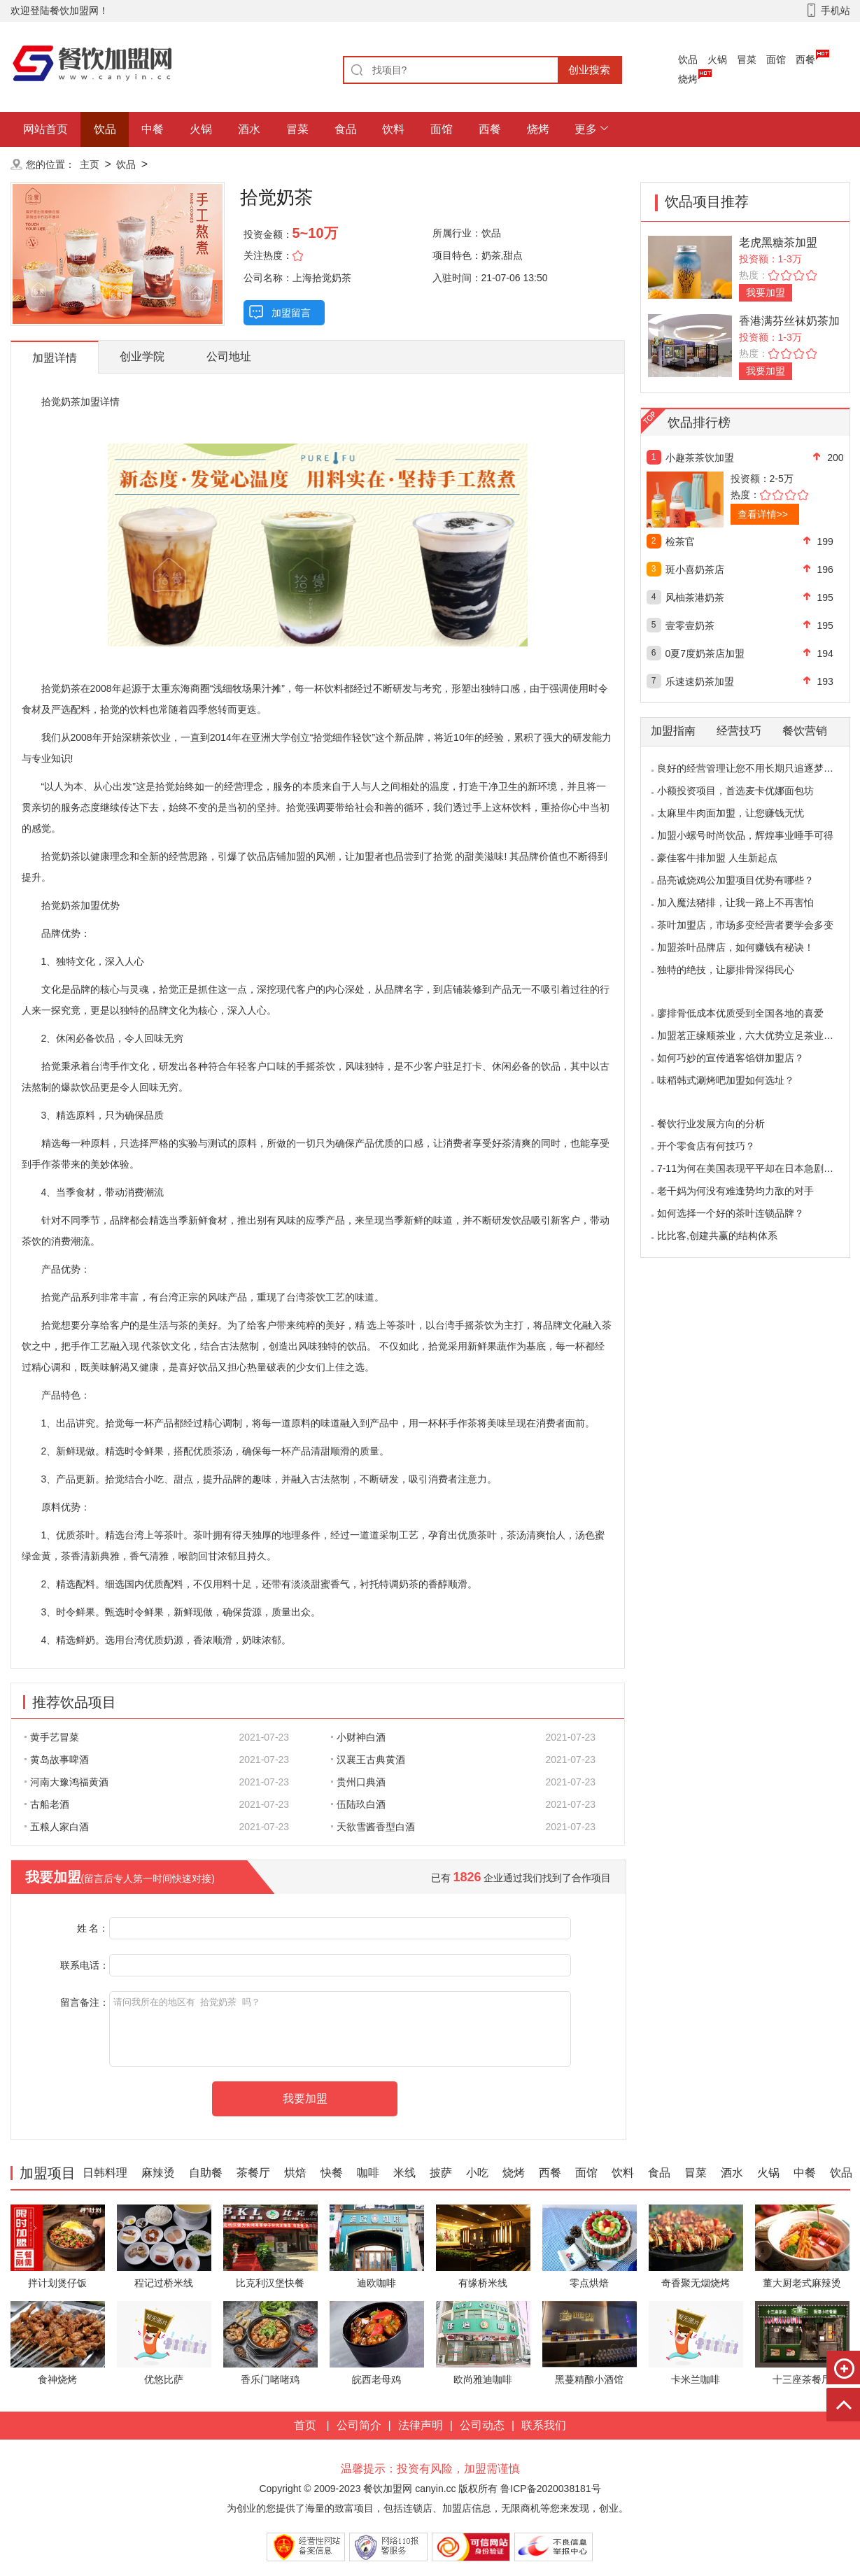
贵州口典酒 (358, 1782)
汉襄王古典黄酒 (368, 1759)
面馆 (776, 59)
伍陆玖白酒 (358, 1804)
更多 (585, 129)
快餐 (331, 2173)
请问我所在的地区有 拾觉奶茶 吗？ (340, 2029)
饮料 (393, 129)
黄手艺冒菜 (51, 1737)
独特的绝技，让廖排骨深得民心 (725, 969)
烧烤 (688, 79)
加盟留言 (291, 312)
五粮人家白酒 (56, 1826)
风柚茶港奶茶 (694, 597)
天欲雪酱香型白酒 (373, 1826)
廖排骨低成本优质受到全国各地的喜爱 (740, 1013)
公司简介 (359, 2425)
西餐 (805, 59)
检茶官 (680, 541)
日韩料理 (105, 2173)
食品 (345, 129)
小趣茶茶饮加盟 (699, 457)
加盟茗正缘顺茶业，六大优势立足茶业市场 (750, 1035)
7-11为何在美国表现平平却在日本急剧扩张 (750, 1168)
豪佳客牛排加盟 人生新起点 (717, 857)
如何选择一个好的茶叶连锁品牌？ (730, 1213)
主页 (89, 164)
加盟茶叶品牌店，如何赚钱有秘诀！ (735, 947)
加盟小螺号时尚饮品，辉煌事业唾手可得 (745, 835)
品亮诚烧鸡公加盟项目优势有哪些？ (735, 880)
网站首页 (45, 129)
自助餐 (206, 2173)
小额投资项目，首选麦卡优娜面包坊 (735, 790)
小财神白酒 (358, 1737)
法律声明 (420, 2425)
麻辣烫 (158, 2173)
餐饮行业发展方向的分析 (711, 1123)
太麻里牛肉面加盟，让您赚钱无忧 (730, 813)
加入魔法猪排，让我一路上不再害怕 (735, 902)
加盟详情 (54, 358)
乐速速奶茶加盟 (699, 681)
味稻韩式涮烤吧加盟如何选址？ (725, 1080)
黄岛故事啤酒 (56, 1759)
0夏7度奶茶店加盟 (705, 653)
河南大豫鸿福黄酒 (66, 1782)
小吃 (477, 2173)
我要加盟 (765, 292)
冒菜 (746, 59)
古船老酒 (46, 1804)
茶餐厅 (253, 2173)
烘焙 (295, 2173)
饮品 (688, 59)
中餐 (152, 129)
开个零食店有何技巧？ (706, 1146)
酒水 (249, 129)
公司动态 (482, 2425)
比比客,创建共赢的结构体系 (717, 1235)
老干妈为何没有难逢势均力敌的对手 (735, 1190)
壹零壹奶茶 (689, 625)
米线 (404, 2173)
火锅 (717, 59)
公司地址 (228, 356)
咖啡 (368, 2173)
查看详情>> (763, 514)
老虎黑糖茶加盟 (778, 242)
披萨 (441, 2173)
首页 (305, 2425)
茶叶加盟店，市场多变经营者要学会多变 (745, 924)
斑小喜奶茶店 (694, 569)
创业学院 (142, 356)
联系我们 (543, 2425)
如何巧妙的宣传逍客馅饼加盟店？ (730, 1057)
